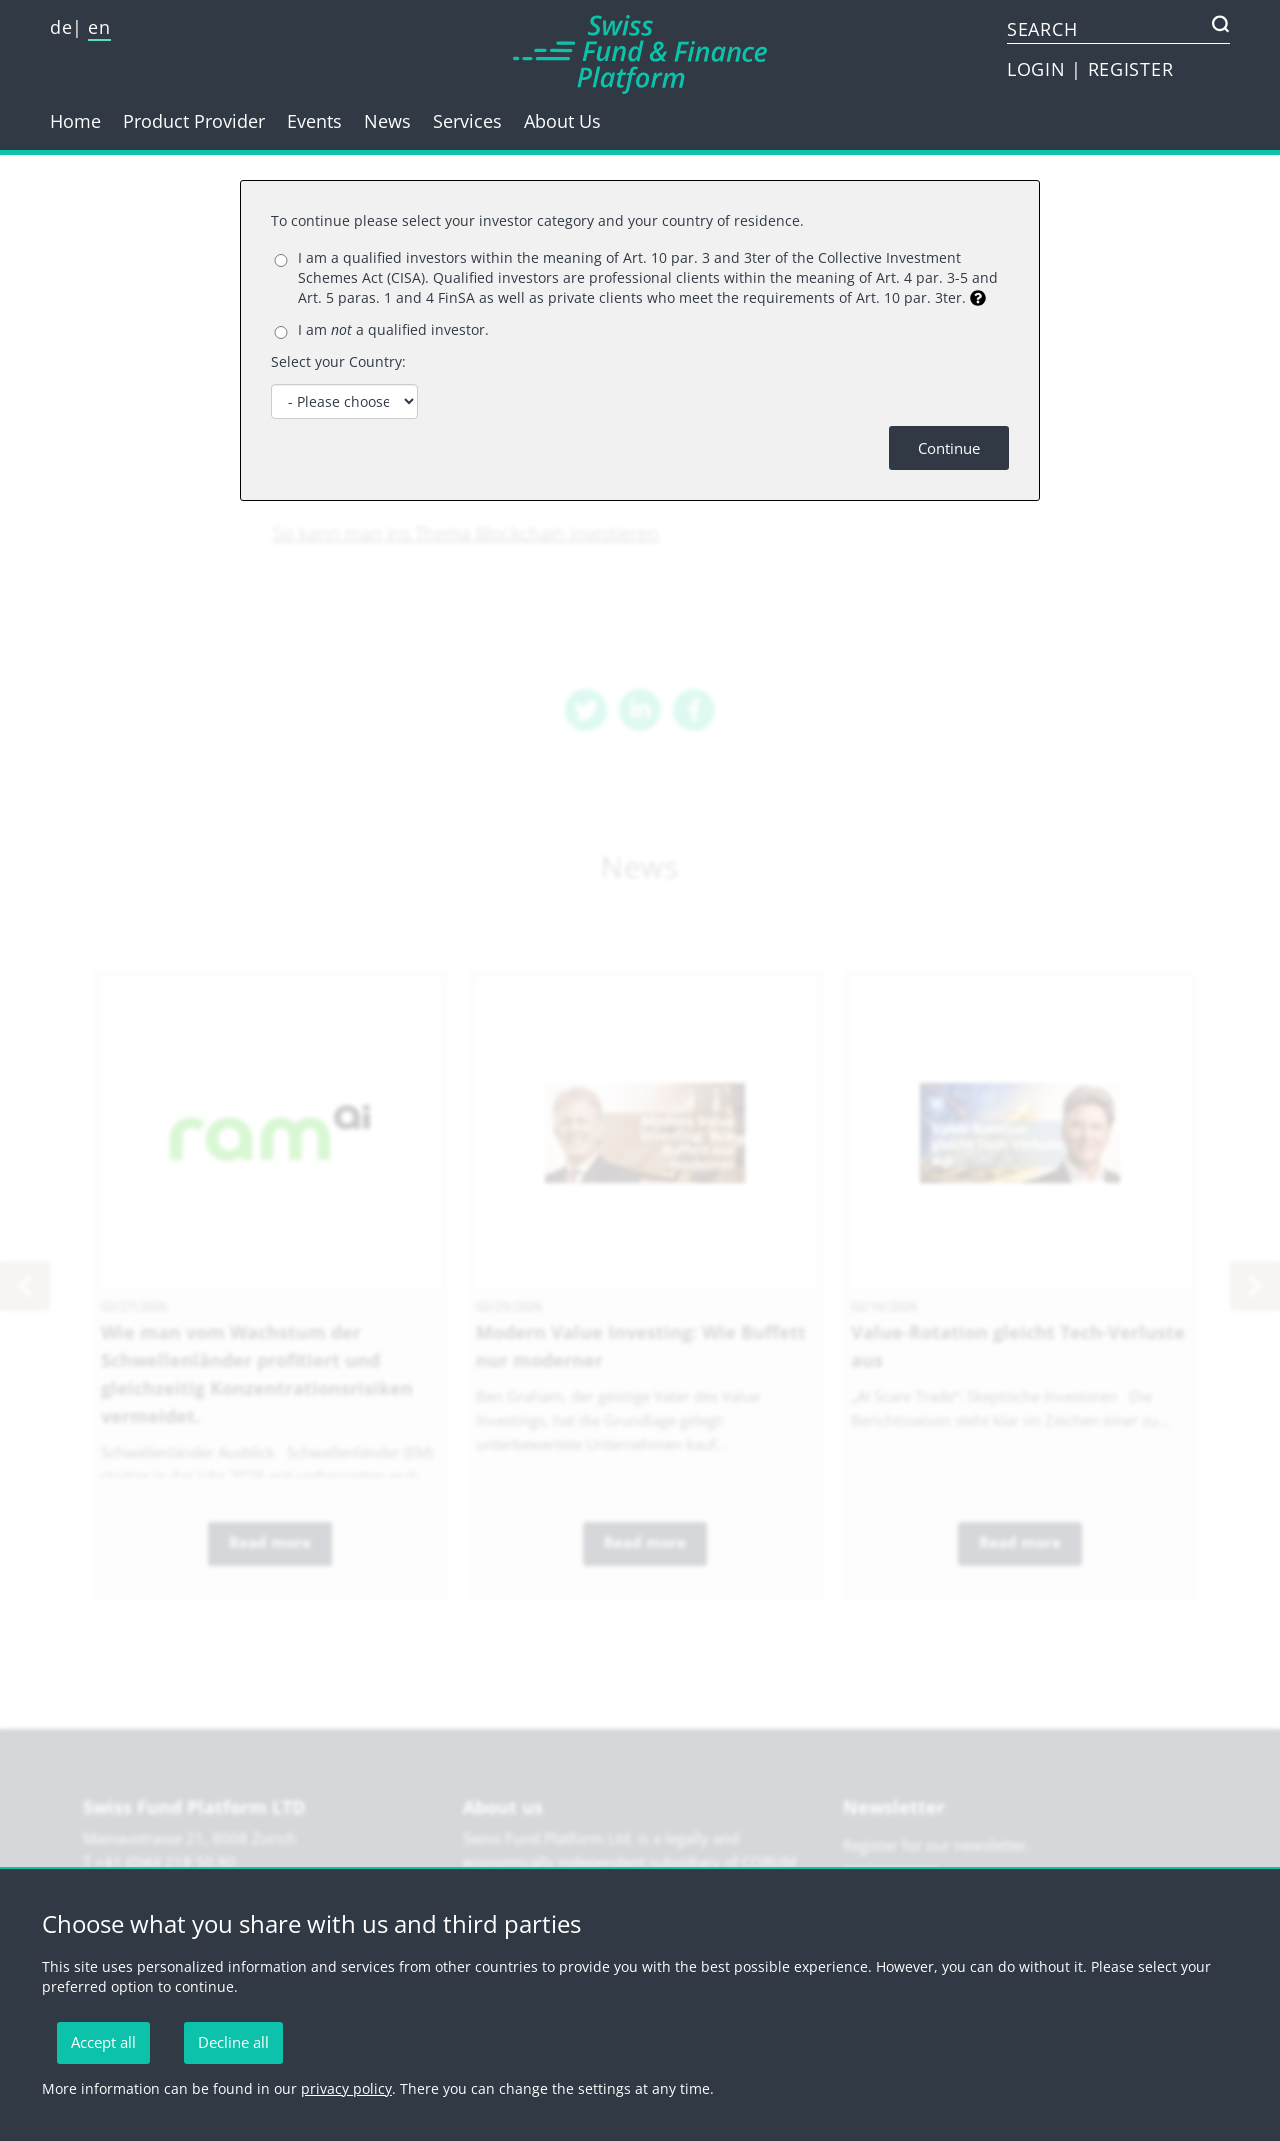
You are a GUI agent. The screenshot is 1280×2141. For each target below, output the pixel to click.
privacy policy (346, 2088)
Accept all (103, 2042)
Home (75, 121)
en (99, 27)
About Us (562, 121)
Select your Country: (338, 361)
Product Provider (194, 121)
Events (314, 121)
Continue (949, 448)
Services (467, 121)
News (387, 121)
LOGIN (1039, 69)
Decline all (233, 2042)
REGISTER (1131, 69)
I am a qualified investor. (393, 329)
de (61, 27)
